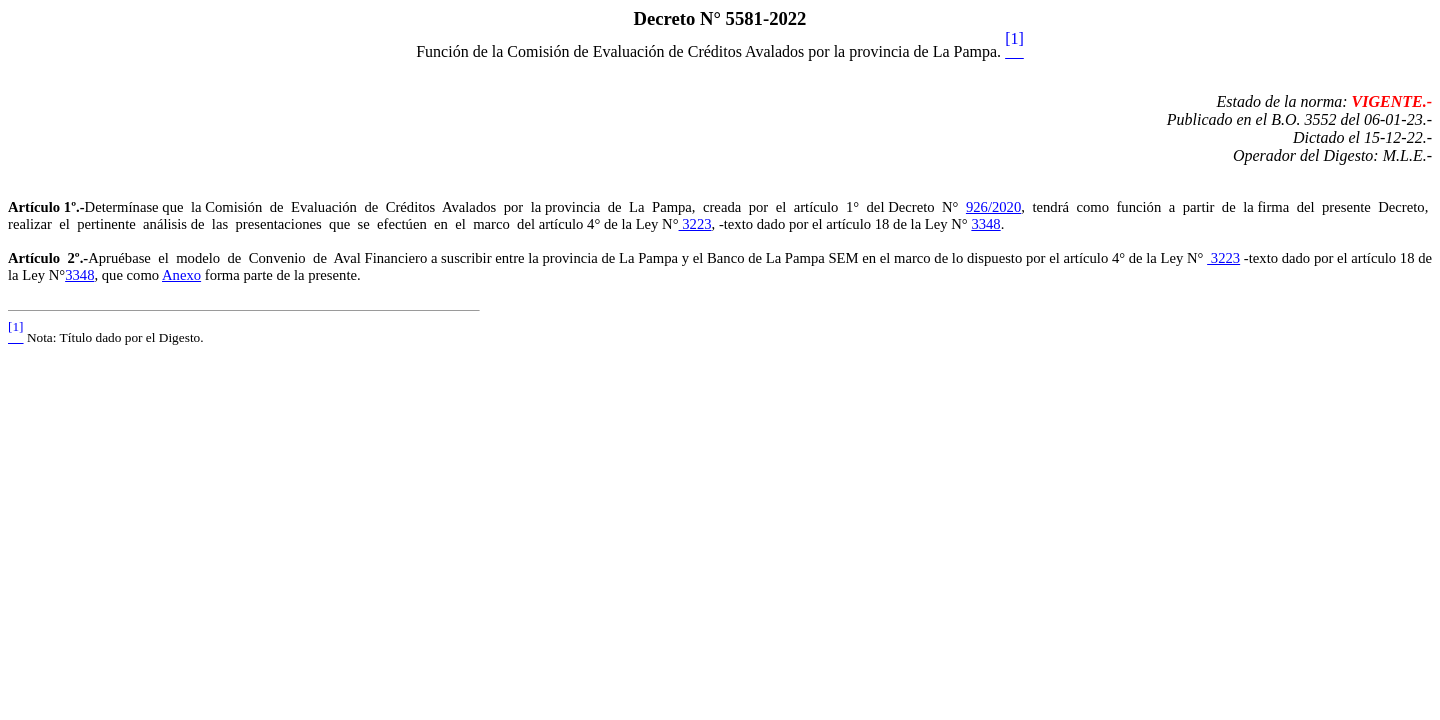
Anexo (181, 275)
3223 (695, 224)
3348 (985, 224)
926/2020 (993, 207)
